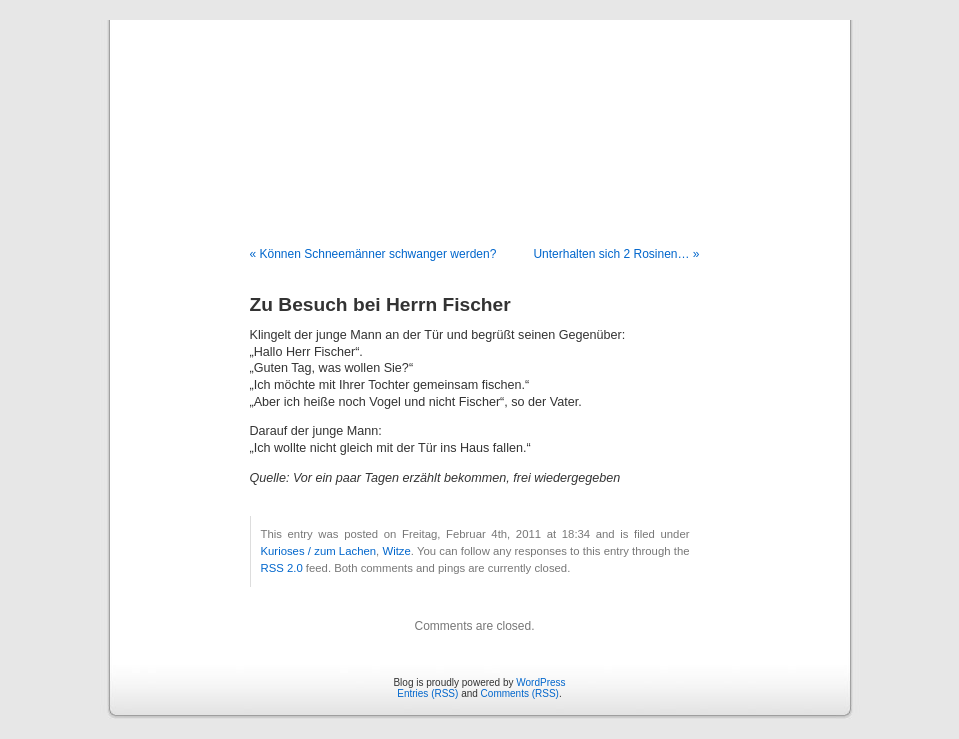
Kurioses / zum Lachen (319, 551)
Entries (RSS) (427, 693)
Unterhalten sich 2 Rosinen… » (616, 254)
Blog (479, 112)
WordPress (540, 682)
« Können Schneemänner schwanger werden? (373, 254)
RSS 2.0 (282, 568)
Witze (396, 551)
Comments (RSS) (520, 693)
